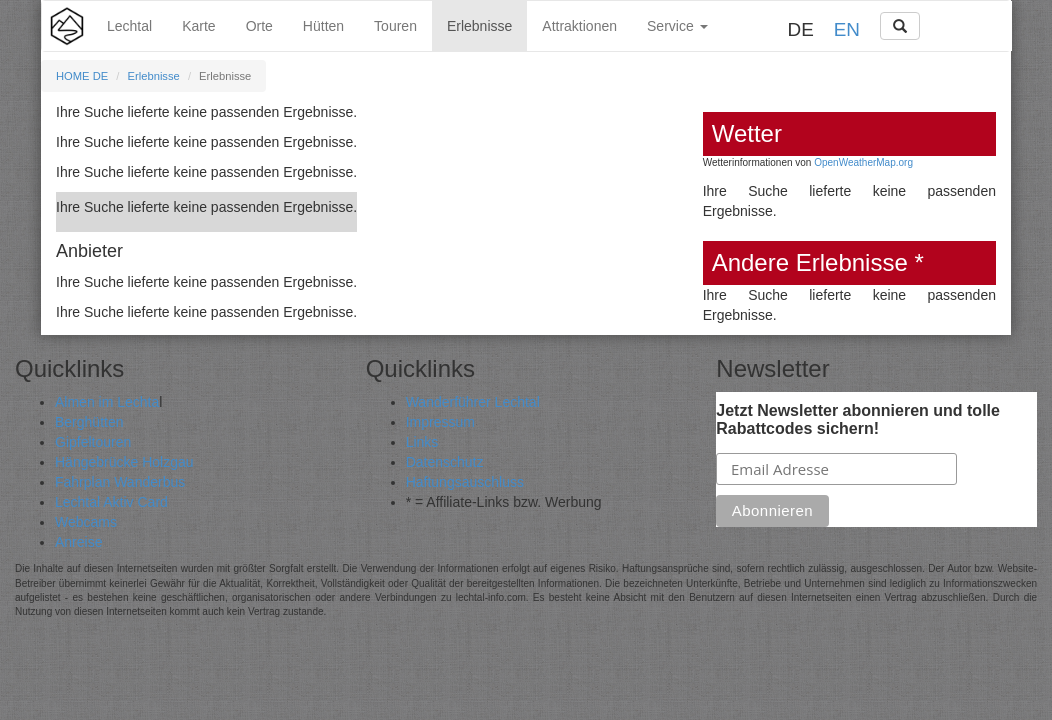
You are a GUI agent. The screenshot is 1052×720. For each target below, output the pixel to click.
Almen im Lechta (107, 402)
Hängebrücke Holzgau (124, 462)
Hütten (323, 26)
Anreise (78, 542)
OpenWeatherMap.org (863, 162)
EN (847, 29)
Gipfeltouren (93, 442)
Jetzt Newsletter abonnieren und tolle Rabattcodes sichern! (858, 419)
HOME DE (82, 76)
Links (422, 442)
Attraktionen (579, 26)
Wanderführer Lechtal (473, 402)
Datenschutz (445, 462)
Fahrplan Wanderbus (120, 482)
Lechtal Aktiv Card (111, 502)
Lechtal (129, 26)
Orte (259, 26)
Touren (395, 26)
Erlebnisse (479, 26)
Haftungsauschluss (465, 482)
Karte (198, 26)
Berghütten (89, 422)
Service (677, 26)
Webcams (86, 522)
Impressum (440, 422)
